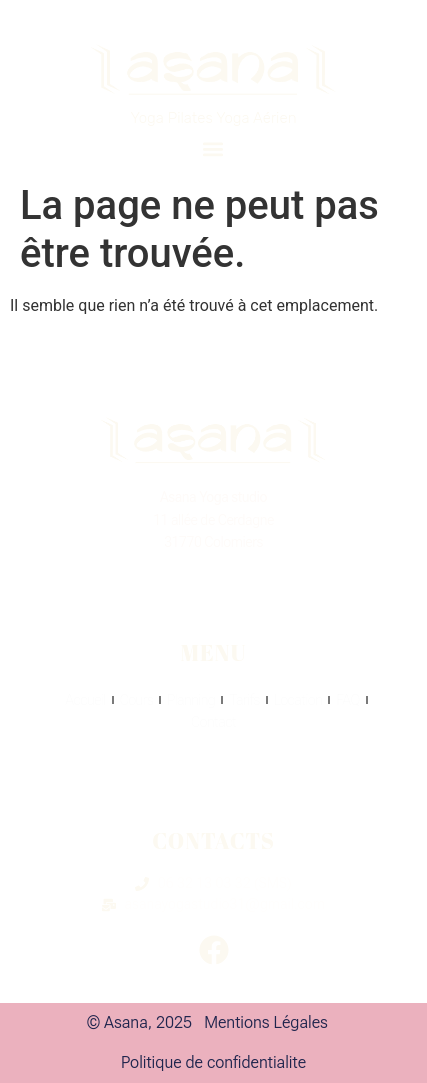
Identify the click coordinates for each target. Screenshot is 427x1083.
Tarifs (244, 700)
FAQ (347, 700)
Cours (137, 700)
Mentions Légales (266, 1022)
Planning (191, 700)
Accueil (85, 700)
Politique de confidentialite (213, 1062)
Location (298, 700)
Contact (213, 722)
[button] (213, 148)
